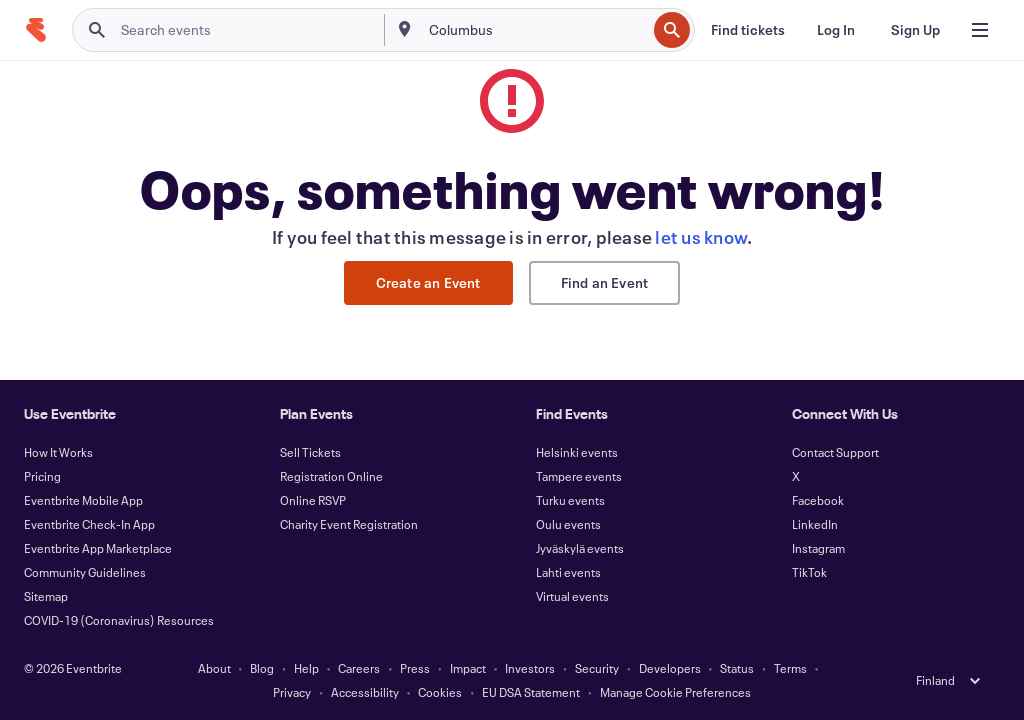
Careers (359, 668)
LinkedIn (815, 524)
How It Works (58, 452)
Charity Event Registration (349, 524)
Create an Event (428, 282)
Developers (670, 668)
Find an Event (605, 282)
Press (415, 668)
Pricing (42, 476)
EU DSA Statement (531, 692)
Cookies (440, 692)
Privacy (292, 692)
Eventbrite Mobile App (83, 500)
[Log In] (836, 30)
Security (597, 668)
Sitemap (46, 596)
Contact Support (835, 452)
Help (306, 668)
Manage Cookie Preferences (675, 692)
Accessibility (365, 692)
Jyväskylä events (580, 548)
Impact (468, 668)
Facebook (818, 500)
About (214, 668)
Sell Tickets (310, 452)
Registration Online (331, 476)
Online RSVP (313, 500)
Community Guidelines (85, 572)
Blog (262, 668)
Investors (530, 668)
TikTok (809, 572)
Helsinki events (577, 452)
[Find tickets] (748, 30)
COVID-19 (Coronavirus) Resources (119, 620)
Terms (790, 668)
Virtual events (572, 596)
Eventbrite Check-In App (89, 524)
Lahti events (568, 572)
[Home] (36, 30)
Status (737, 668)
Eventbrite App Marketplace (98, 548)
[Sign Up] (915, 30)
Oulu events (568, 524)
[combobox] (536, 30)
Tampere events (579, 476)
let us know (701, 237)
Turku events (570, 500)
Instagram (818, 548)
